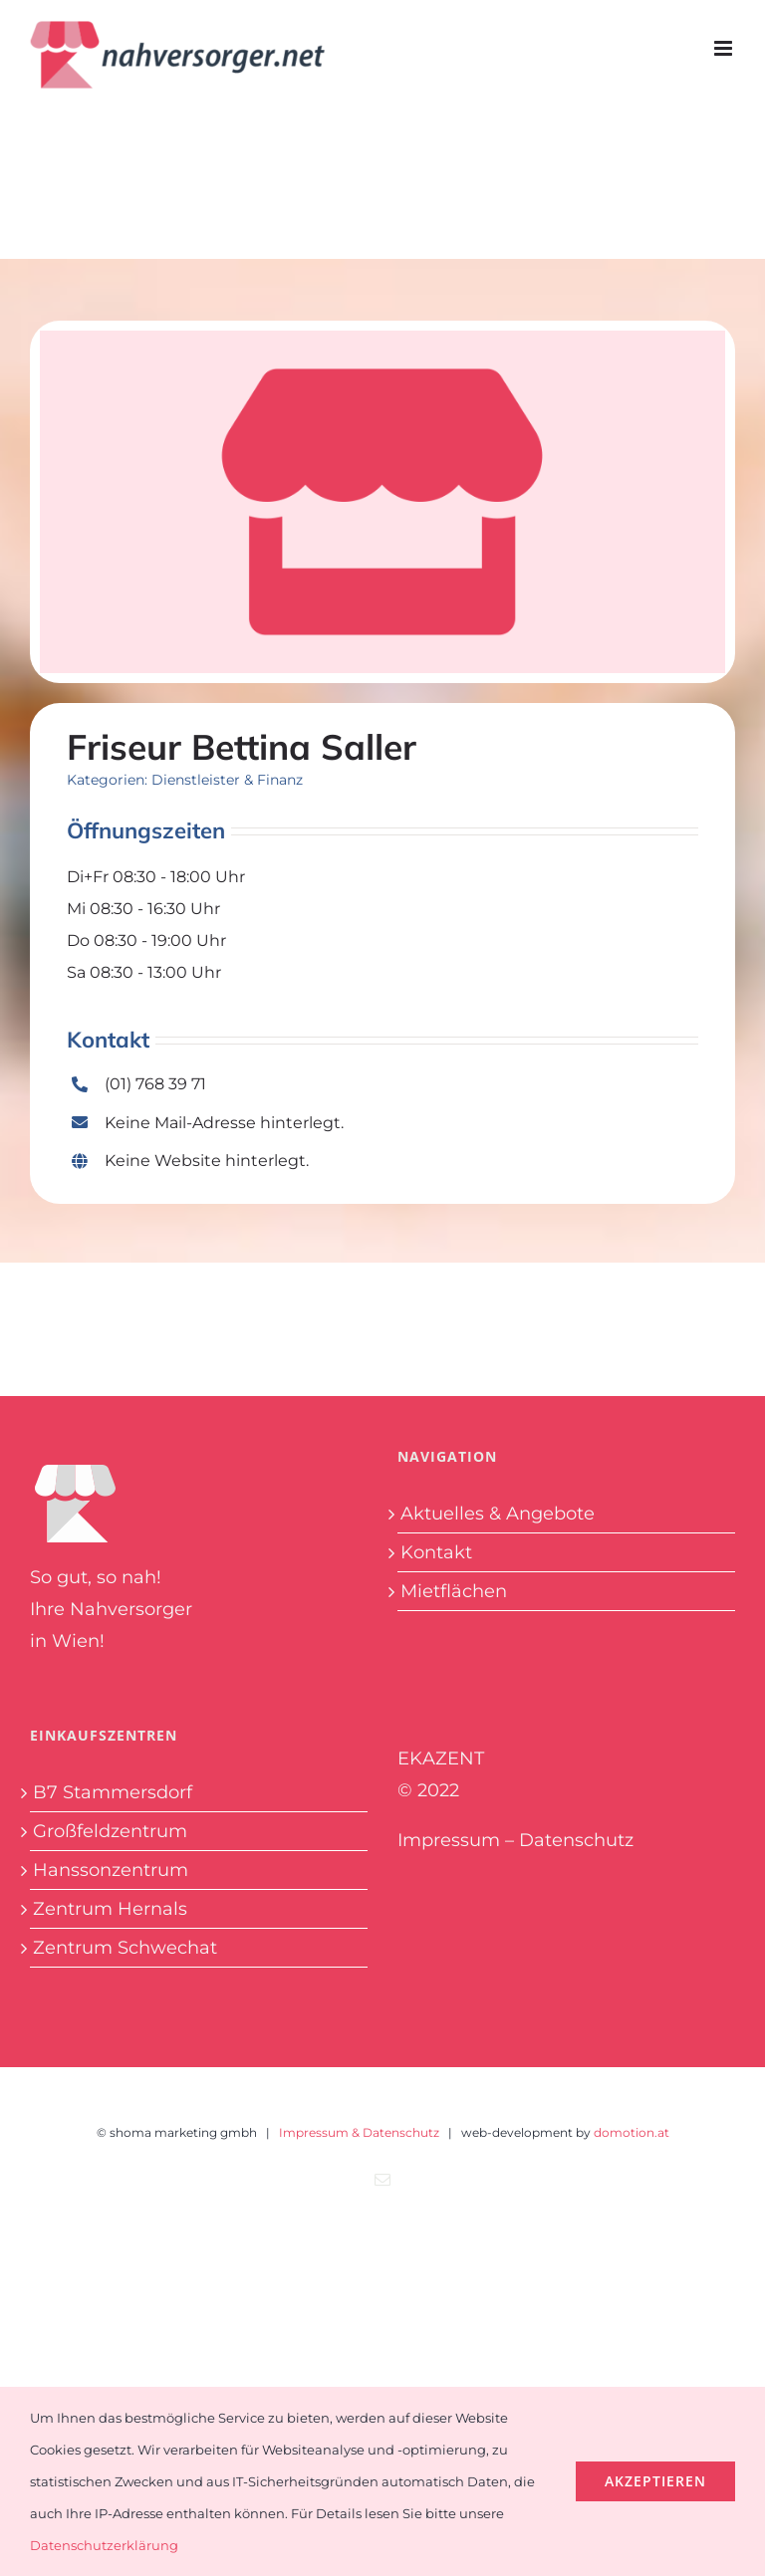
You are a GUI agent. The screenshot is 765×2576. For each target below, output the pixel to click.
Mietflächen (453, 1591)
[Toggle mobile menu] (724, 48)
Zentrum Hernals (110, 1909)
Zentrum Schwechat (125, 1948)
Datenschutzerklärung (104, 2545)
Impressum (448, 1840)
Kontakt (436, 1552)
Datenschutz (576, 1840)
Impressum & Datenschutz (359, 2132)
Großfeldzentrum (110, 1831)
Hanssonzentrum (110, 1870)
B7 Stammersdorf (112, 1792)
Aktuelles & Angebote (497, 1513)
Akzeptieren (655, 2480)
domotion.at (631, 2132)
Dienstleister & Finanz (227, 780)
